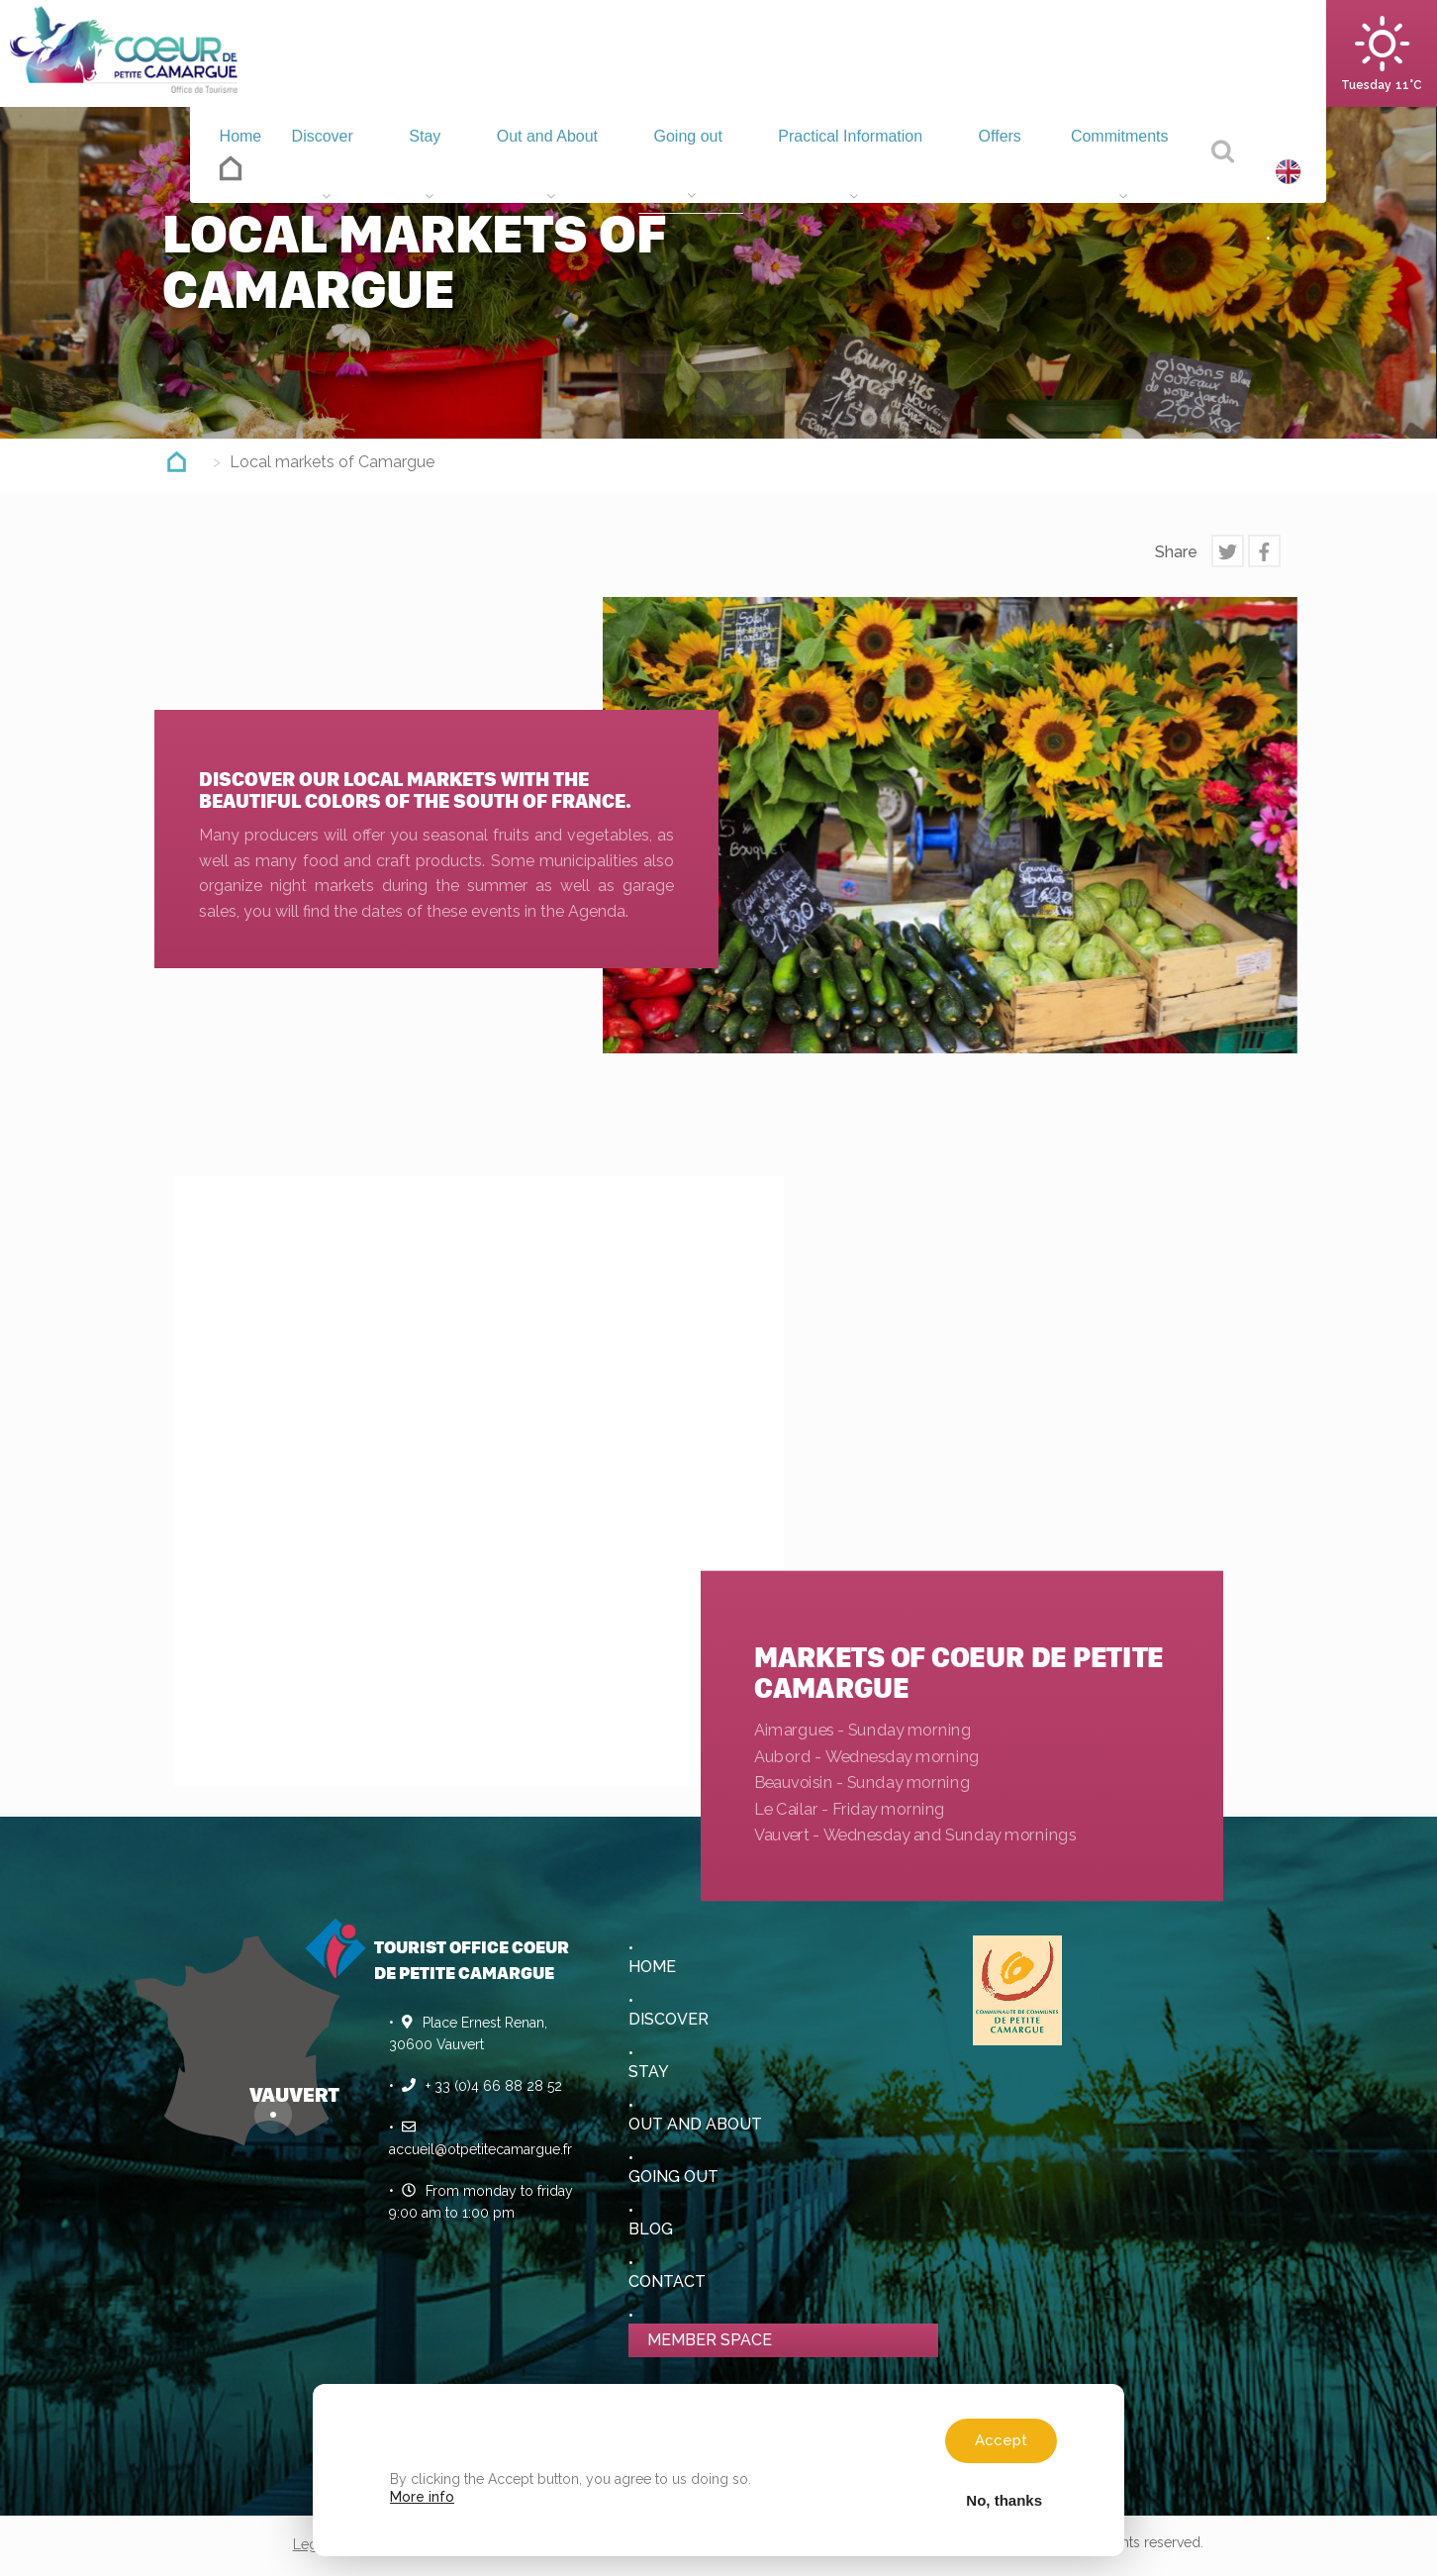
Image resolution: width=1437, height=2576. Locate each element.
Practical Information (839, 170)
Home (218, 165)
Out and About (527, 170)
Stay (408, 170)
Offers (994, 170)
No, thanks (1004, 2500)
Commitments (1118, 170)
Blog (650, 2229)
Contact (667, 2281)
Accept (1001, 2440)
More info (422, 2497)
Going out (669, 170)
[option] (950, 825)
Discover (310, 170)
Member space (709, 2339)
